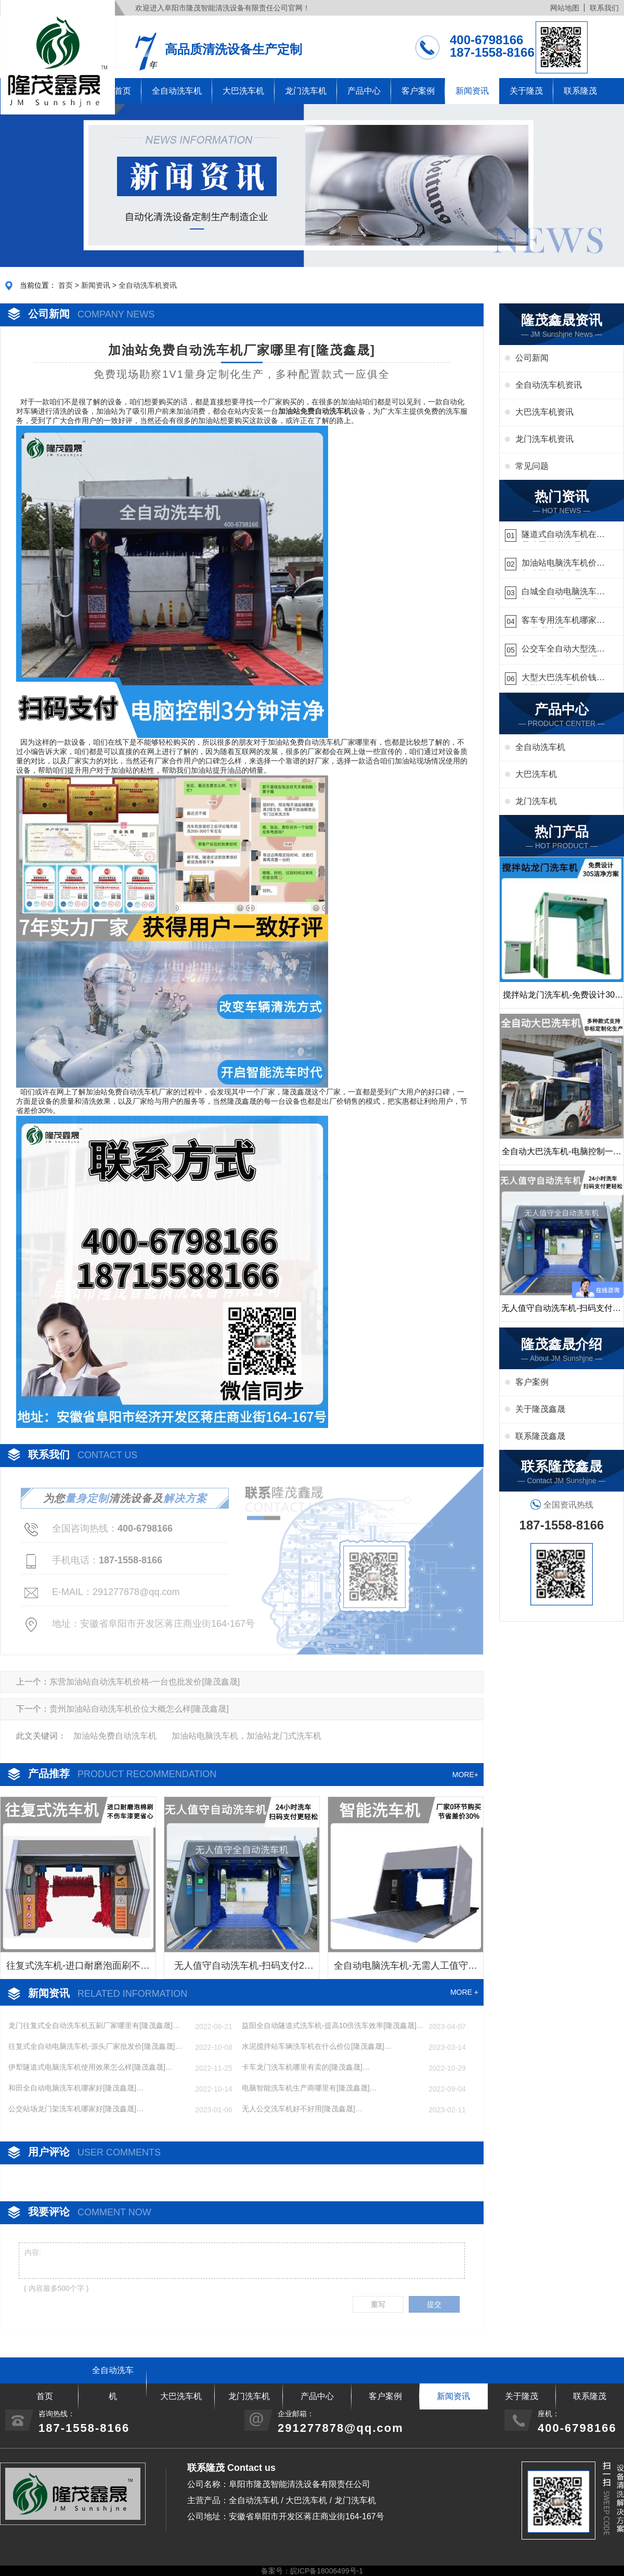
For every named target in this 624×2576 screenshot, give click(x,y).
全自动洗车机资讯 (148, 285)
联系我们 (604, 8)
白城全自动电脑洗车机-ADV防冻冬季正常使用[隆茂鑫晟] (561, 593)
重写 (378, 2304)
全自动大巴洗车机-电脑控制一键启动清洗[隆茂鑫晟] (561, 1156)
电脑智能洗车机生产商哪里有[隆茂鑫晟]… (309, 2088)
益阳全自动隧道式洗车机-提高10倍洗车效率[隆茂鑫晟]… (333, 2025)
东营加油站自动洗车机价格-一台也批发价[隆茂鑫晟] (144, 1681)
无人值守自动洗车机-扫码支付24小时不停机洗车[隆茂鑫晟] (241, 1969)
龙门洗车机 (306, 90)
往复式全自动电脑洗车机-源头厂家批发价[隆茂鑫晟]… (95, 2046)
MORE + (464, 1992)
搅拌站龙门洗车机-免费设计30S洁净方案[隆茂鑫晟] (561, 999)
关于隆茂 (526, 90)
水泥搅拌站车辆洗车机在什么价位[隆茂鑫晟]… (317, 2046)
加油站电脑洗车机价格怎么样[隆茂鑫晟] (563, 564)
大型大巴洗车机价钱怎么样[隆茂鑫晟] (563, 679)
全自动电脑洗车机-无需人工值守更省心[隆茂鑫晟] (405, 1969)
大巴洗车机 (243, 90)
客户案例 (418, 90)
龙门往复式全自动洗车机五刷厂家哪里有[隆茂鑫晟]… (94, 2025)
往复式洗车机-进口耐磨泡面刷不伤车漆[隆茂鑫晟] (78, 1969)
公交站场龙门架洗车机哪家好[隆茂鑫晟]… (76, 2109)
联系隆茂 (580, 90)
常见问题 (532, 466)
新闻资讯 (472, 90)
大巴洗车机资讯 (544, 411)
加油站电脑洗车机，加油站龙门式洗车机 (246, 1735)
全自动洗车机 (177, 90)
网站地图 (564, 8)
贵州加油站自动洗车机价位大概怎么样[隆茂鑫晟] (139, 1708)
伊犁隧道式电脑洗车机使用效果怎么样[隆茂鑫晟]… (90, 2067)
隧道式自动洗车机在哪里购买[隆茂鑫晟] (563, 536)
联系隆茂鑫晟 (540, 1436)
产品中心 (364, 90)
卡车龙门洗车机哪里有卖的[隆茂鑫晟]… (306, 2067)
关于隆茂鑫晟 (540, 1409)
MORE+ (465, 1774)
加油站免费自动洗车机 (115, 1735)
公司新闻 (532, 357)
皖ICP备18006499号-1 (326, 2571)
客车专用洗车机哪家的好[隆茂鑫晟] (563, 622)
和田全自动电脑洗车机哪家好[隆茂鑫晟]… (76, 2088)
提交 (434, 2304)
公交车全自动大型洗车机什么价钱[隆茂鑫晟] (563, 650)
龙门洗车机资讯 (544, 439)
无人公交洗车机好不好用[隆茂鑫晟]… (302, 2109)
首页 (65, 285)
